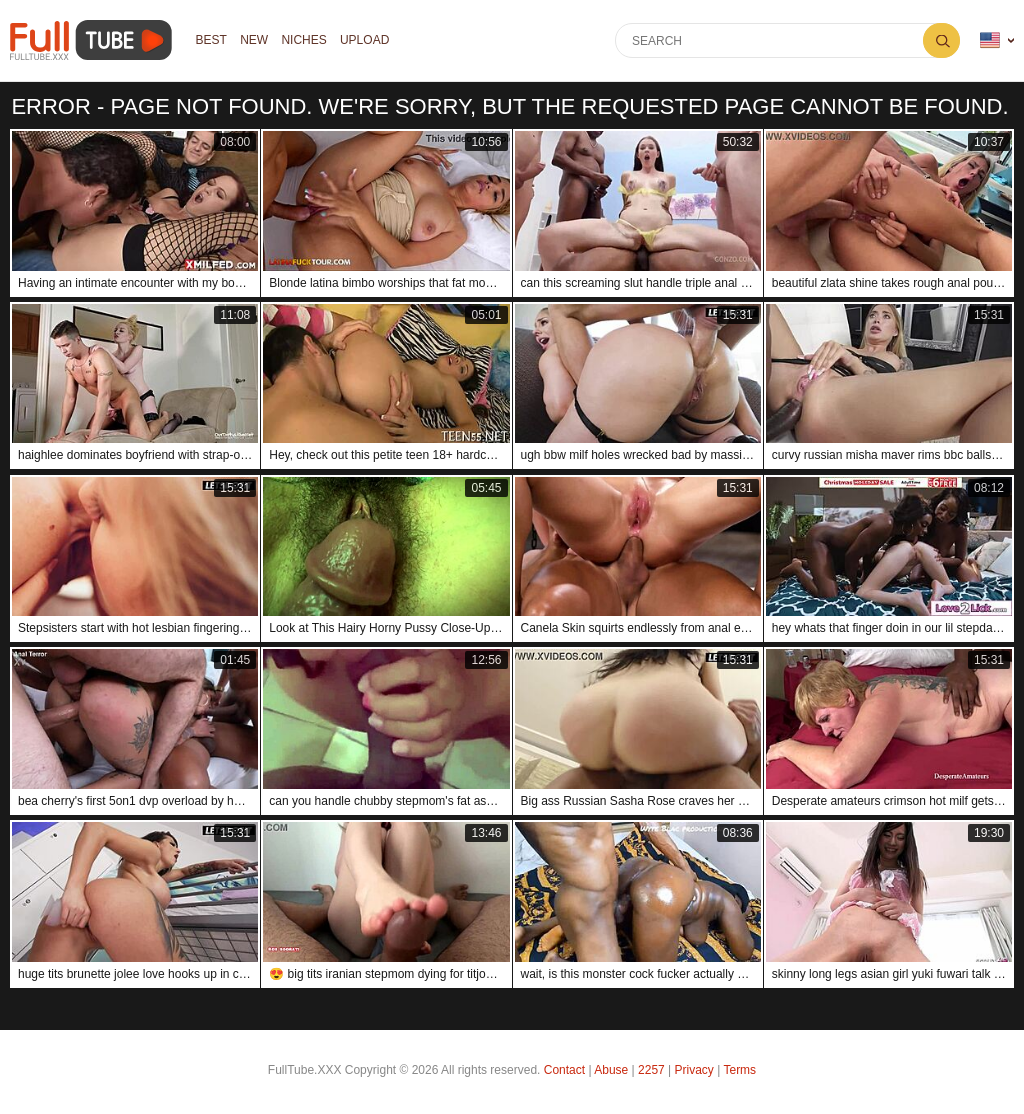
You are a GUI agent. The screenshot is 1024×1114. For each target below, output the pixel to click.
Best (211, 41)
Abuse (611, 1070)
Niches (305, 41)
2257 (651, 1070)
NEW (255, 41)
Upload (367, 41)
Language (990, 40)
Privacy (694, 1070)
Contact (564, 1070)
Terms (739, 1070)
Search (941, 40)
